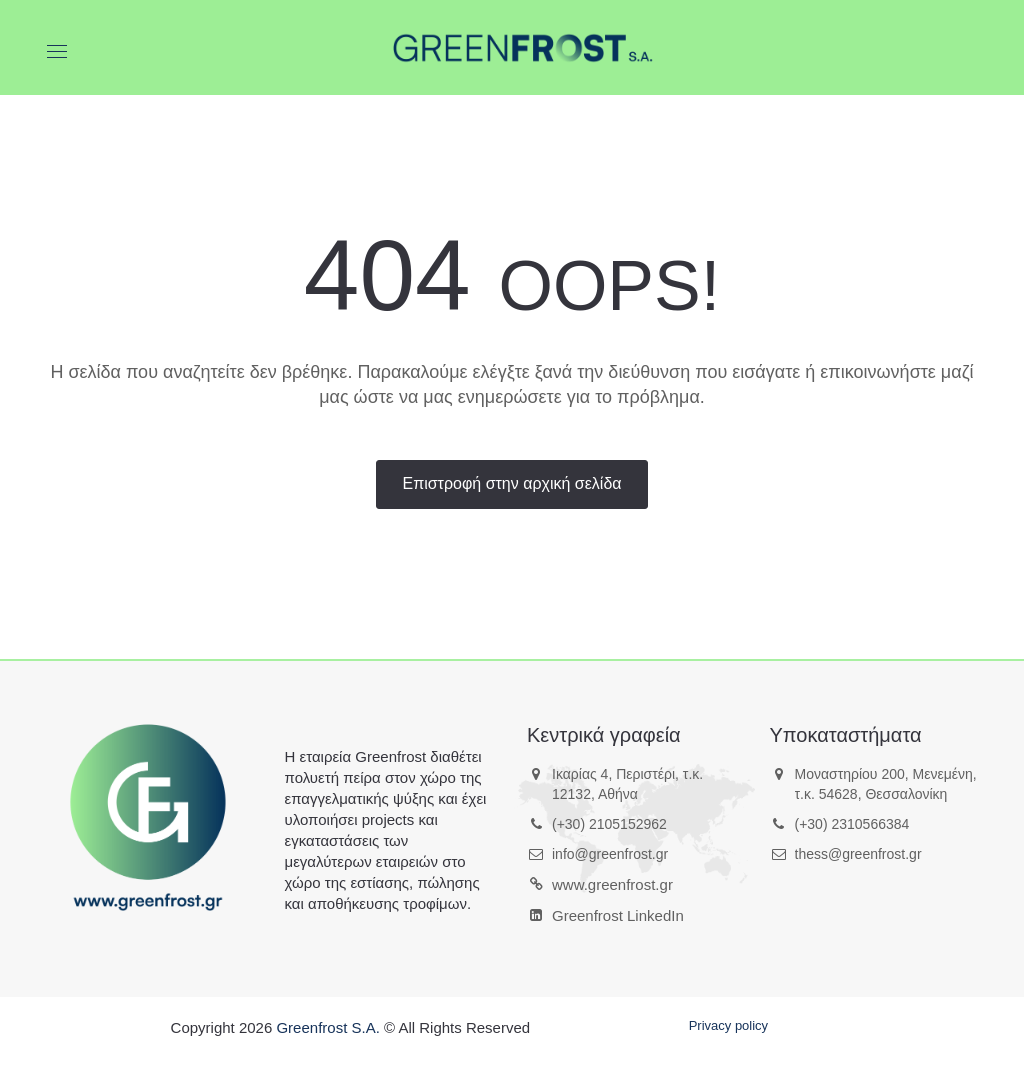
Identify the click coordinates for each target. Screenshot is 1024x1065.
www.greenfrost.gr (612, 884)
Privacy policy (728, 1025)
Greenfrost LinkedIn (618, 915)
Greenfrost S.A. (327, 1027)
